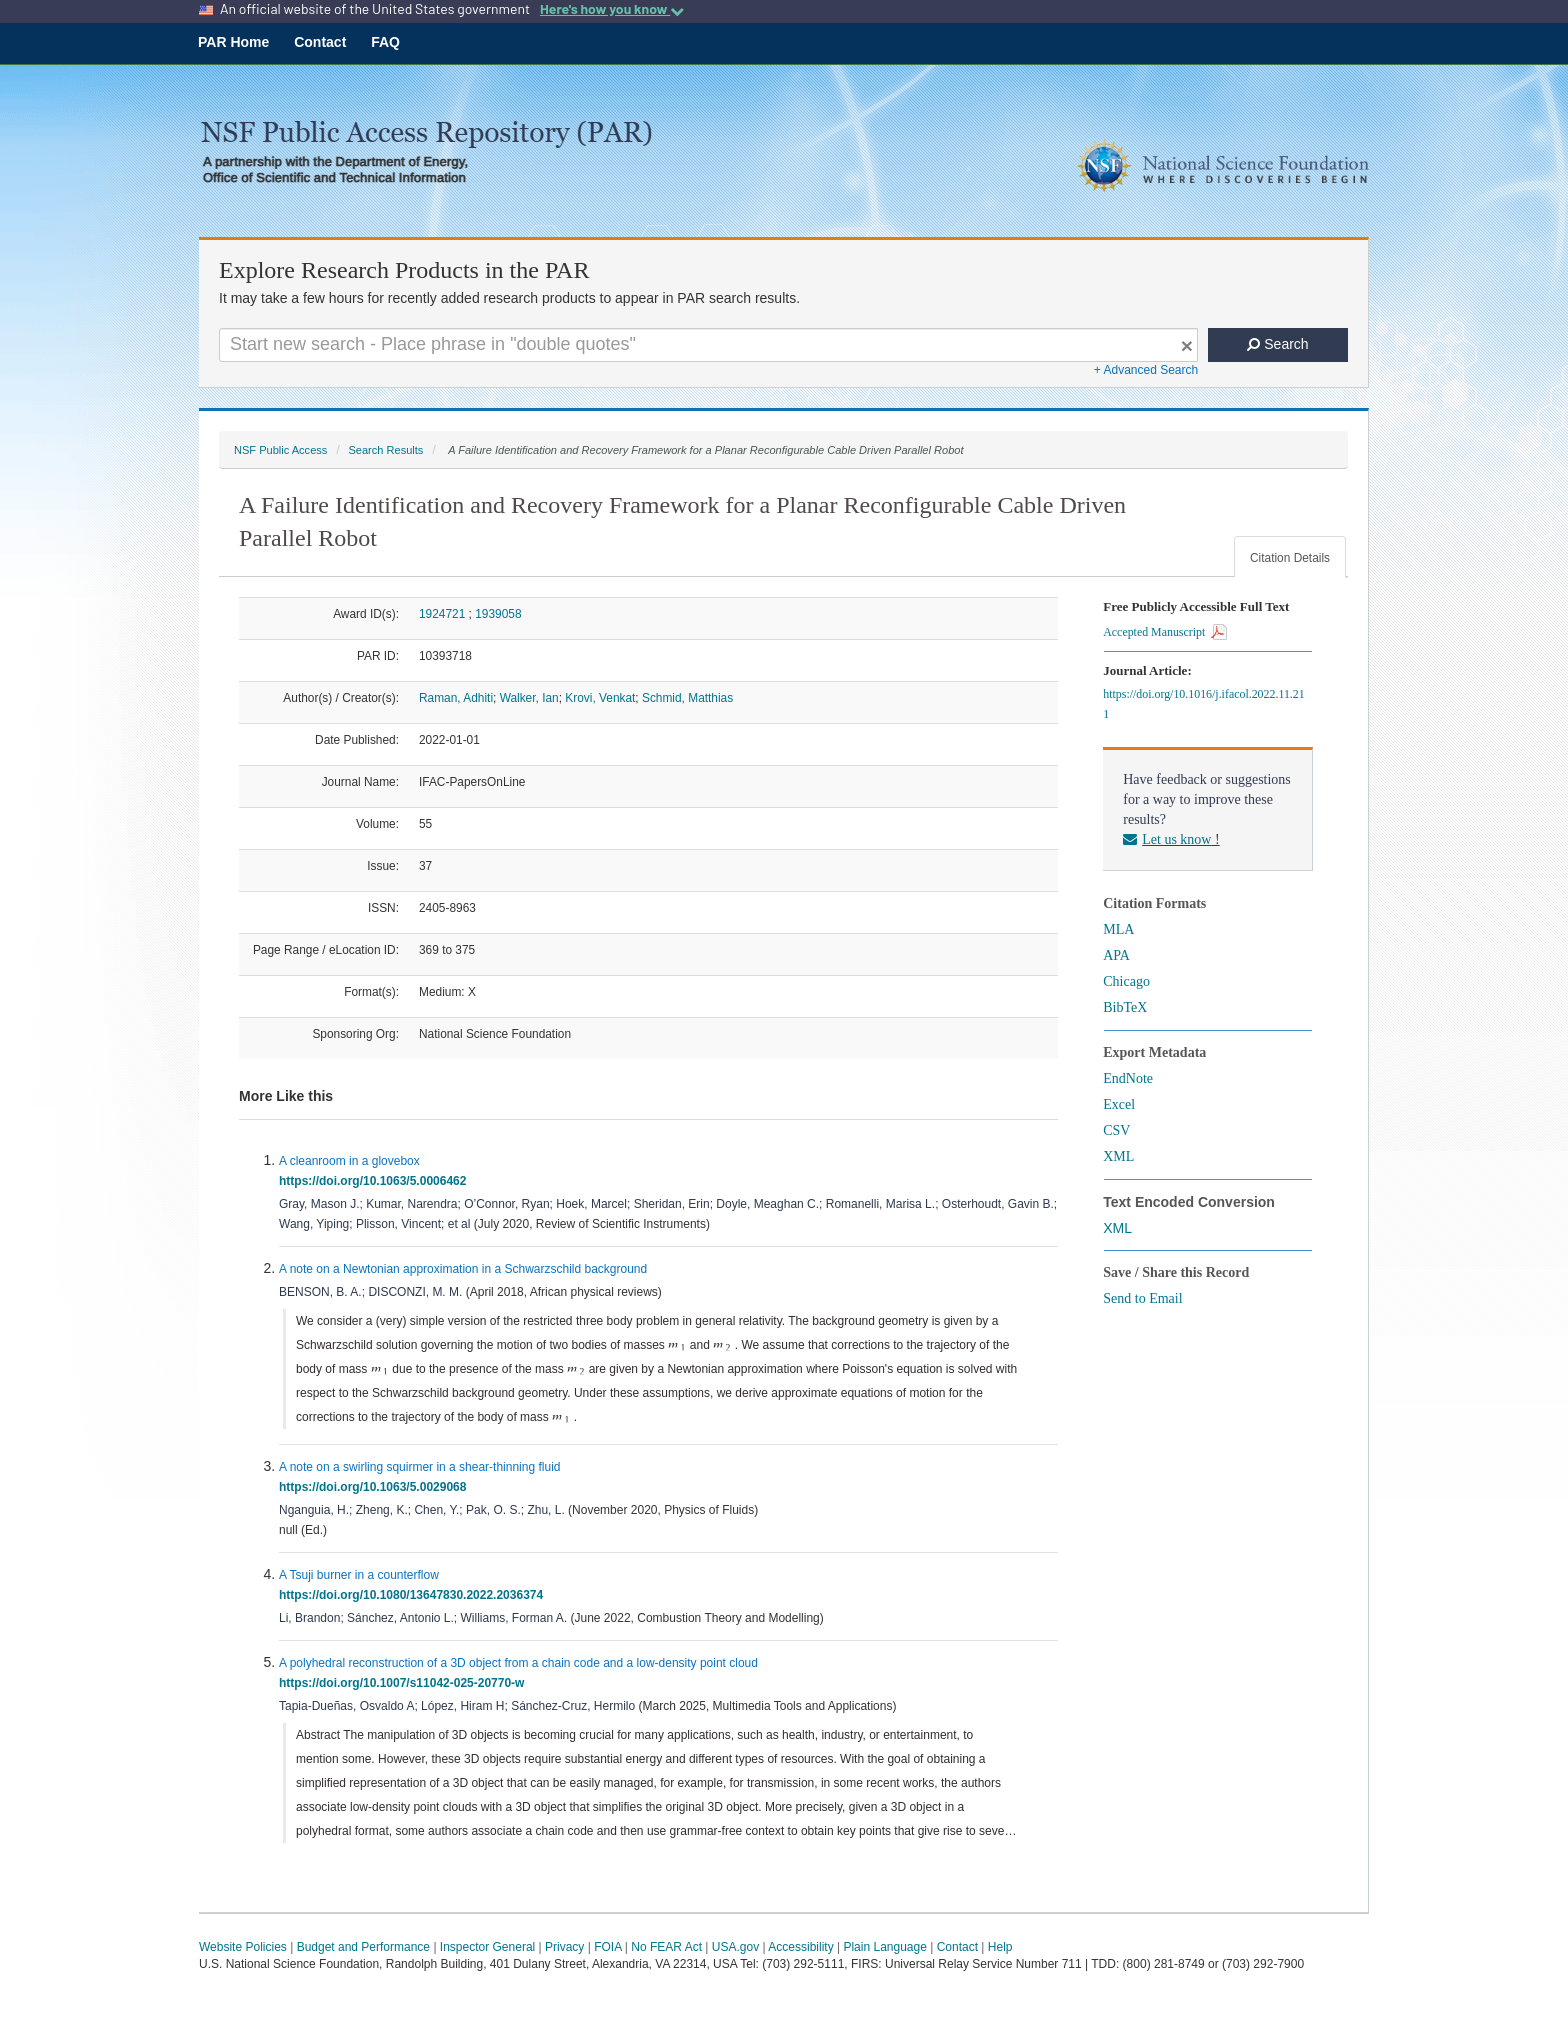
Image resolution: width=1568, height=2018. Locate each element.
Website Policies (243, 1947)
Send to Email (1142, 1298)
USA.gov (735, 1947)
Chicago (1126, 981)
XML (1118, 1156)
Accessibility (800, 1947)
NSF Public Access (280, 450)
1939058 (498, 614)
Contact (320, 42)
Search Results (385, 450)
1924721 (442, 614)
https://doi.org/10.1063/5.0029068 (376, 1487)
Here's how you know (612, 9)
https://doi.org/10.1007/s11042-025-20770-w (405, 1683)
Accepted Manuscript (1165, 632)
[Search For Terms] (708, 345)
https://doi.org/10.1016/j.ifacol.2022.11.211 (1203, 704)
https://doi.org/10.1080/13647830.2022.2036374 (414, 1595)
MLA (1118, 929)
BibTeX (1125, 1007)
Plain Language (884, 1947)
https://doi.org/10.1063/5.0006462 (376, 1181)
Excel (1119, 1104)
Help (1000, 1947)
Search (1277, 344)
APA (1116, 955)
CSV (1116, 1130)
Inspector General (487, 1947)
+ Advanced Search (1146, 370)
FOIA (607, 1947)
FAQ (385, 42)
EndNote (1128, 1078)
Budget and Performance (363, 1947)
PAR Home (233, 42)
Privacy (564, 1947)
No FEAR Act (666, 1947)
